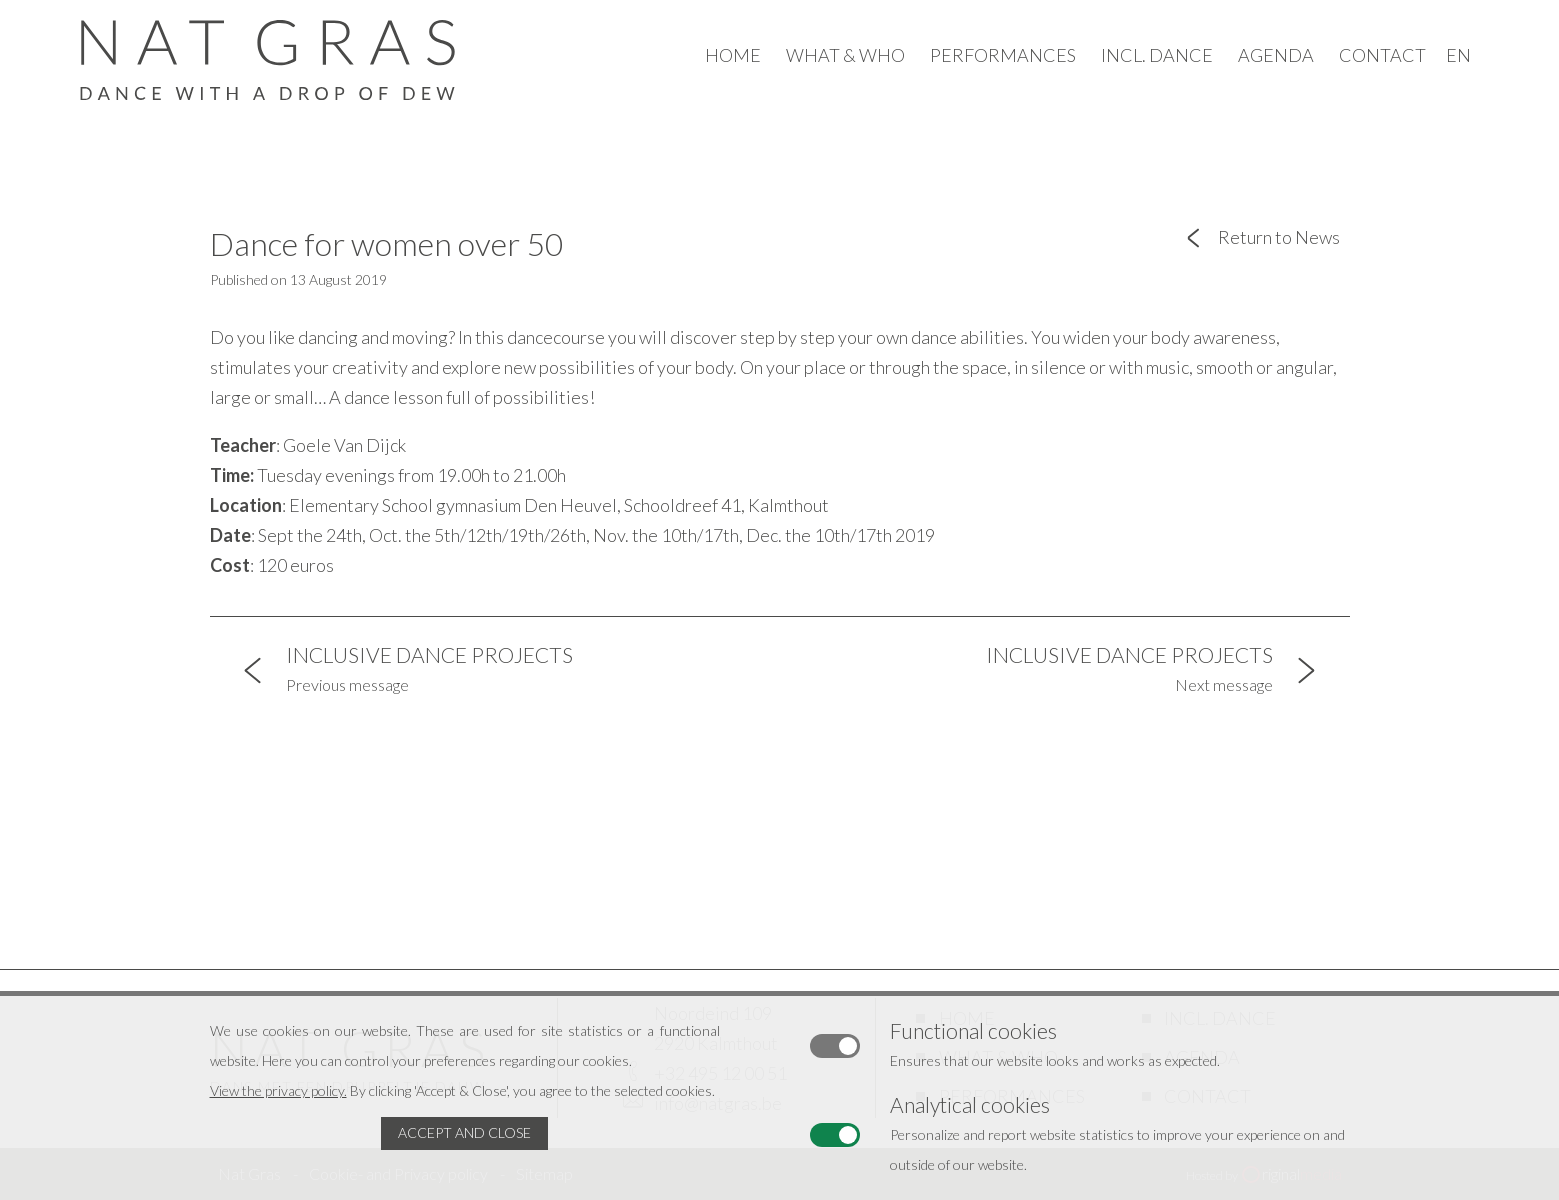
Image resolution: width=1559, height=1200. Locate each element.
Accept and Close (464, 1132)
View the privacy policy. (278, 1090)
